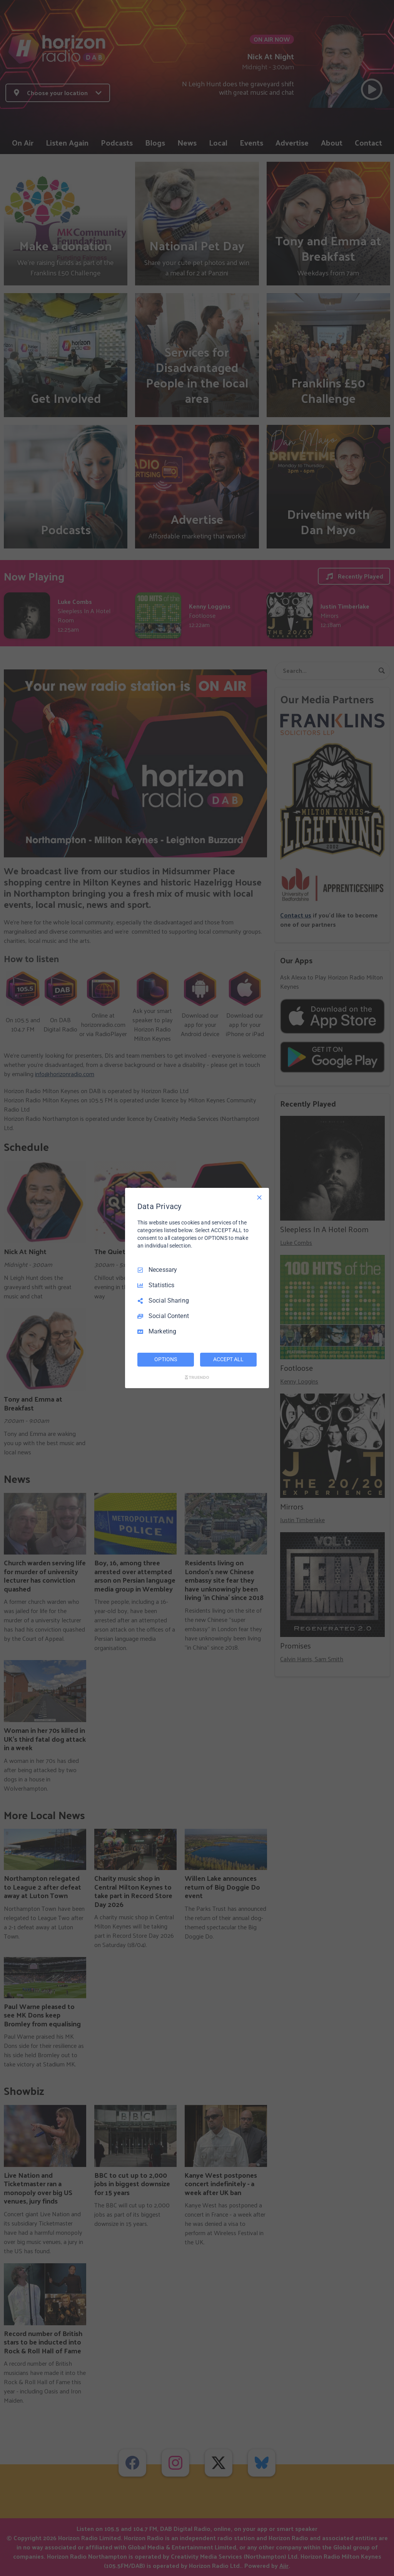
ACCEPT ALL (228, 1359)
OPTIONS (165, 1359)
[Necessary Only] (259, 1197)
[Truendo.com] (197, 1377)
